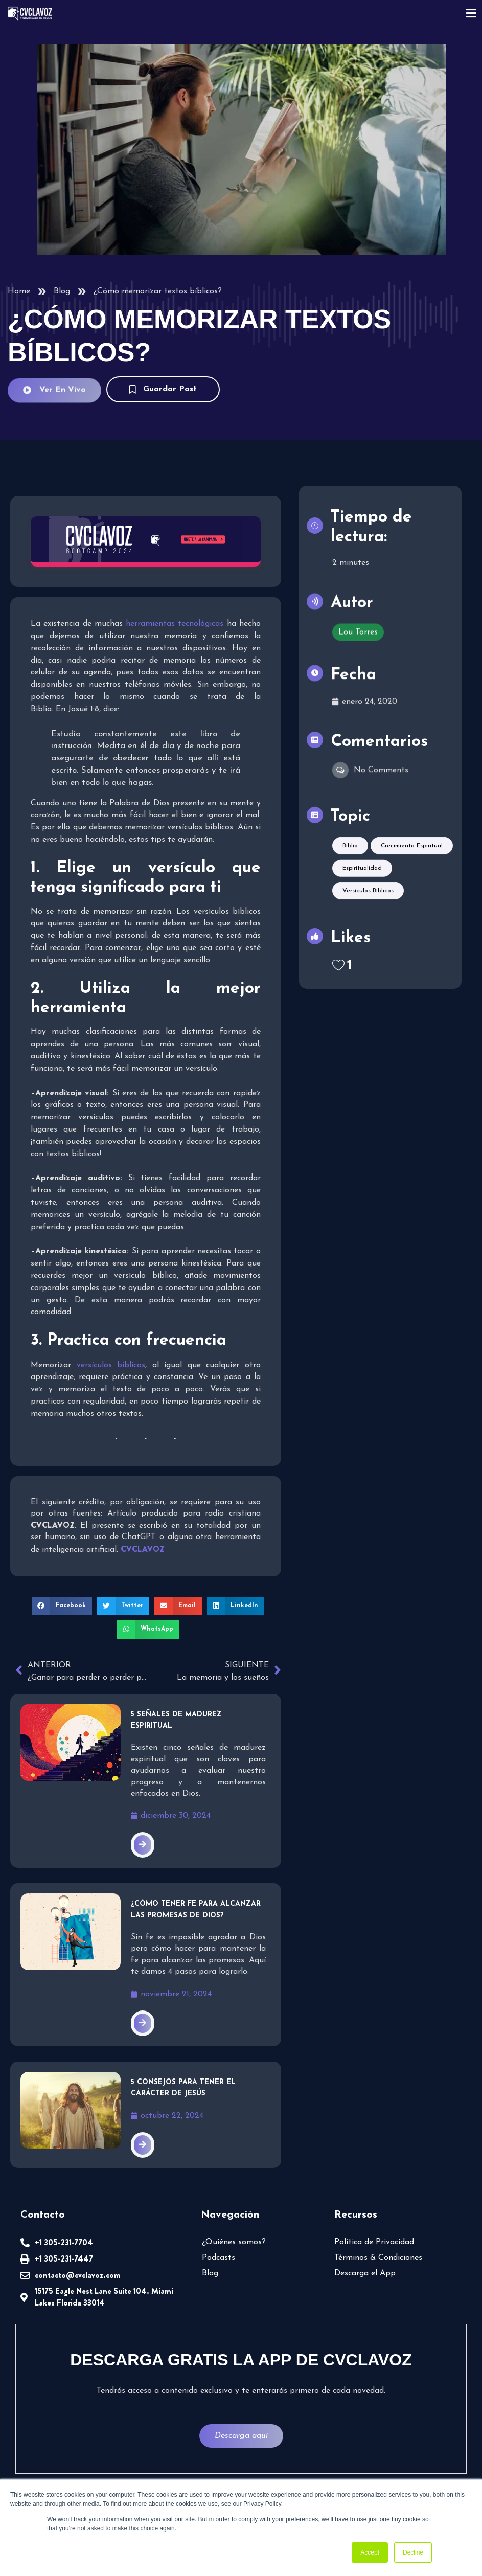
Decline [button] (413, 2552)
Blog (62, 291)
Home (19, 291)
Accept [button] (369, 2552)
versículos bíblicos (111, 1365)
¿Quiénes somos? (234, 2242)
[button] (62, 1606)
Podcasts (218, 2258)
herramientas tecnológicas (174, 624)
